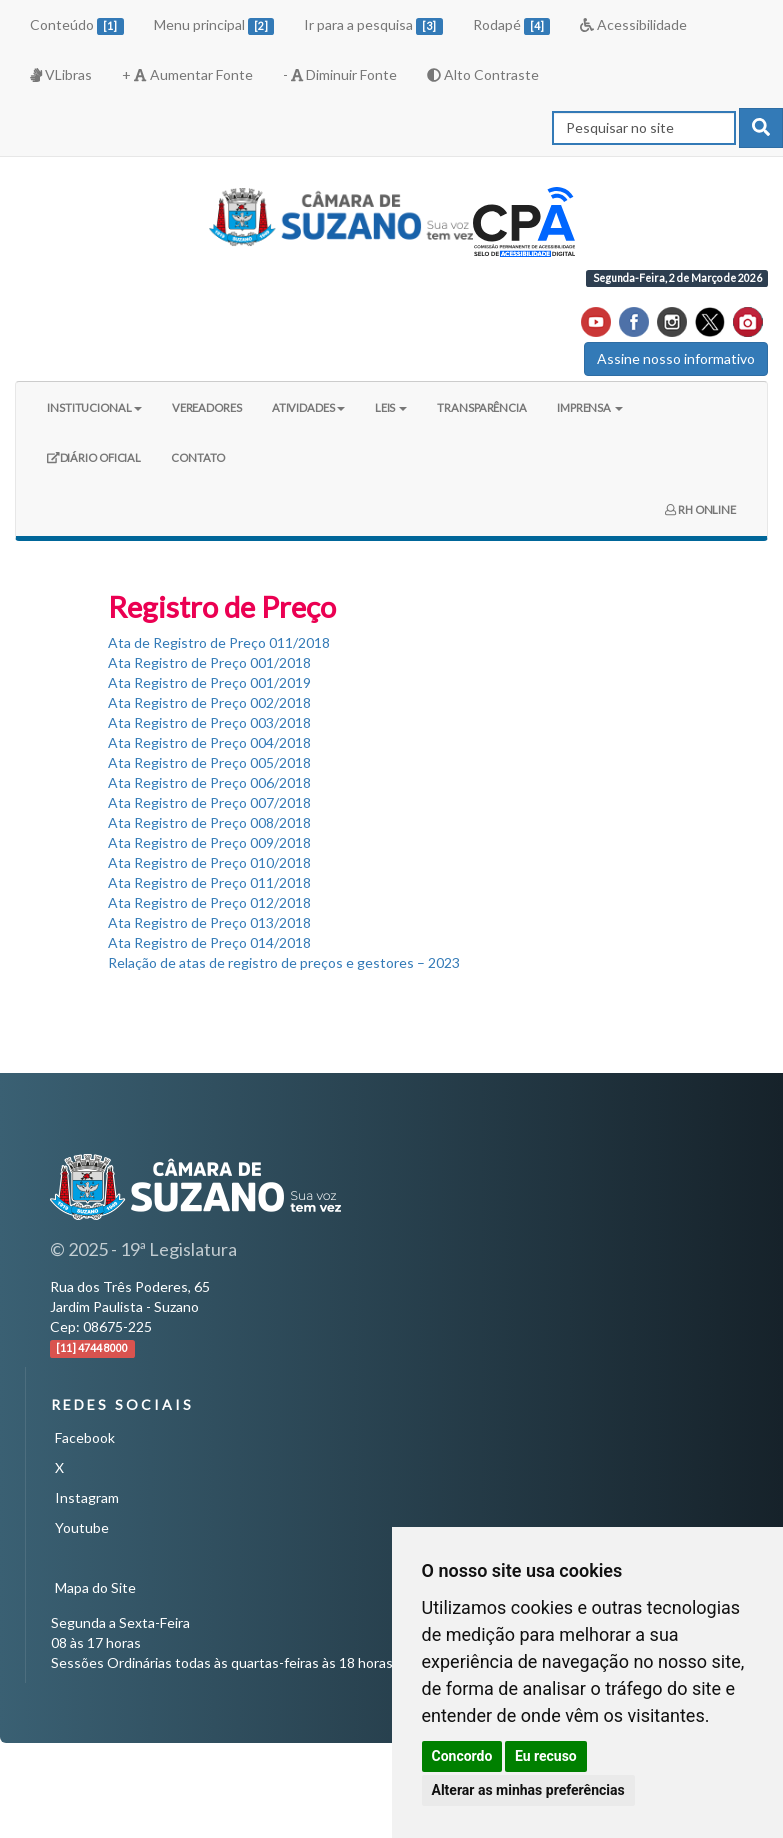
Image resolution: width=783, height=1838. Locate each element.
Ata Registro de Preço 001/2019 (209, 682)
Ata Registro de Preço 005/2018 (209, 762)
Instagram (87, 1497)
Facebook (85, 1437)
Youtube (82, 1527)
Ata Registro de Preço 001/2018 (209, 662)
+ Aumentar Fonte (187, 74)
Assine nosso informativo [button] (676, 358)
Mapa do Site (95, 1587)
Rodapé (512, 25)
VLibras (61, 74)
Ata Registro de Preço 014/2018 (209, 942)
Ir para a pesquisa (373, 25)
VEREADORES (207, 407)
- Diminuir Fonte (340, 74)
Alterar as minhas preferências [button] (528, 1790)
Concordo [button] (462, 1756)
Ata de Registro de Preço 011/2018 (219, 642)
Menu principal (214, 25)
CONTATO (197, 457)
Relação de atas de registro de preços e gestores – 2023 (284, 962)
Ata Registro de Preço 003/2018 (209, 722)
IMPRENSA (590, 407)
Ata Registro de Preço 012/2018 (209, 902)
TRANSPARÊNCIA (482, 407)
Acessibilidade (633, 24)
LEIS (391, 407)
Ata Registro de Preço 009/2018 (209, 842)
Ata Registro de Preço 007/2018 (209, 802)
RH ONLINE (700, 509)
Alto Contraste (483, 74)
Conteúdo (77, 25)
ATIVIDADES (308, 407)
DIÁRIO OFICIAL (93, 465)
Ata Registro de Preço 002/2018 (209, 702)
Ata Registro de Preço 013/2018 (209, 922)
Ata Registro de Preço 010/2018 (209, 862)
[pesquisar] (761, 128)
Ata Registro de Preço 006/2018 (209, 782)
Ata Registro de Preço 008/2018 (209, 822)
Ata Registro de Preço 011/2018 (209, 882)
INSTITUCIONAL (94, 407)
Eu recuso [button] (546, 1756)
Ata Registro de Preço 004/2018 (209, 742)
